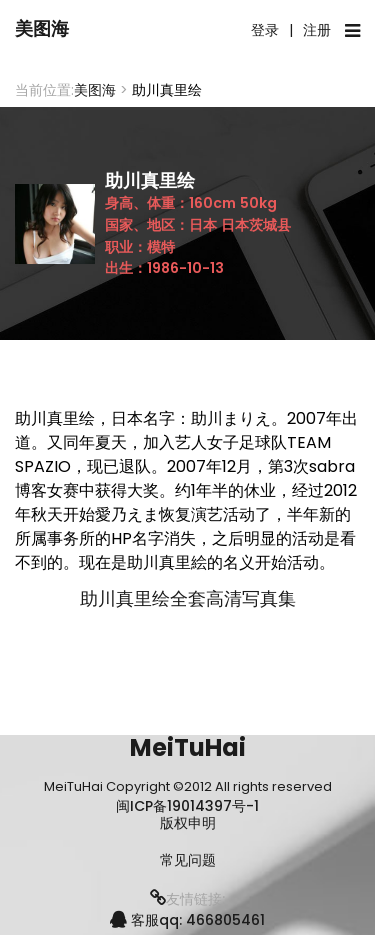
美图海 (42, 28)
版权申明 (188, 823)
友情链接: (187, 899)
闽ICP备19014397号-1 (187, 806)
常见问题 (188, 860)
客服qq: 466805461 (187, 920)
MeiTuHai (188, 747)
